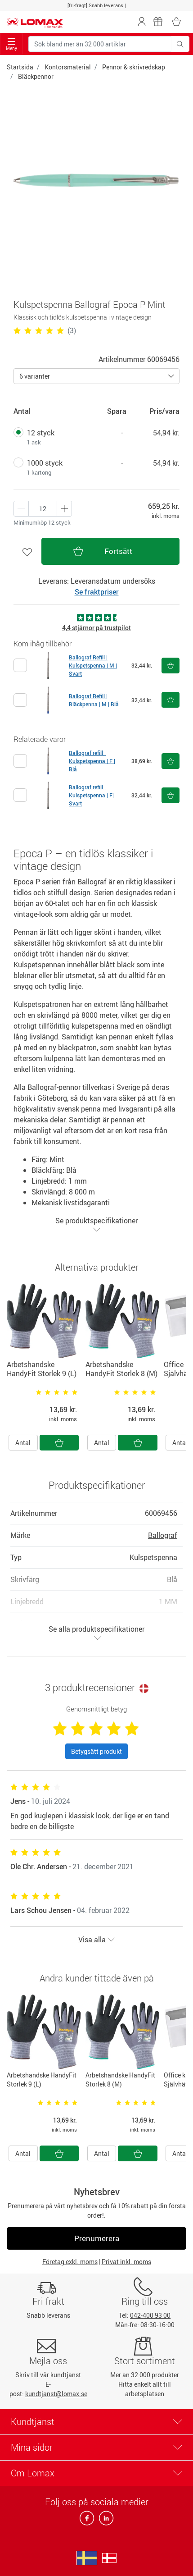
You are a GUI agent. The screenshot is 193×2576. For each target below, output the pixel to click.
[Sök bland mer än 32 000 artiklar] (99, 44)
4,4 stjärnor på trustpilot (96, 627)
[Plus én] (21, 508)
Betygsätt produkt (96, 1751)
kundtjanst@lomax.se (56, 2393)
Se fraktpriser (97, 592)
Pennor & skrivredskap (133, 67)
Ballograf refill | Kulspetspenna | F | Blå (92, 761)
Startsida (20, 67)
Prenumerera (96, 2238)
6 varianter (34, 376)
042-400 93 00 (150, 2315)
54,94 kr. (166, 433)
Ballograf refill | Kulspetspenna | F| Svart (91, 795)
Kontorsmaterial (68, 67)
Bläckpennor (36, 76)
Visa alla (96, 1940)
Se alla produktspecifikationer (96, 1633)
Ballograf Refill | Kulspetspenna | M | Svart (93, 665)
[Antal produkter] (42, 508)
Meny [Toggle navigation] (11, 44)
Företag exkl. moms (70, 2261)
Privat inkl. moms (126, 2261)
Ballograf (162, 1535)
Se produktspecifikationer (96, 1224)
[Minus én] (64, 508)
